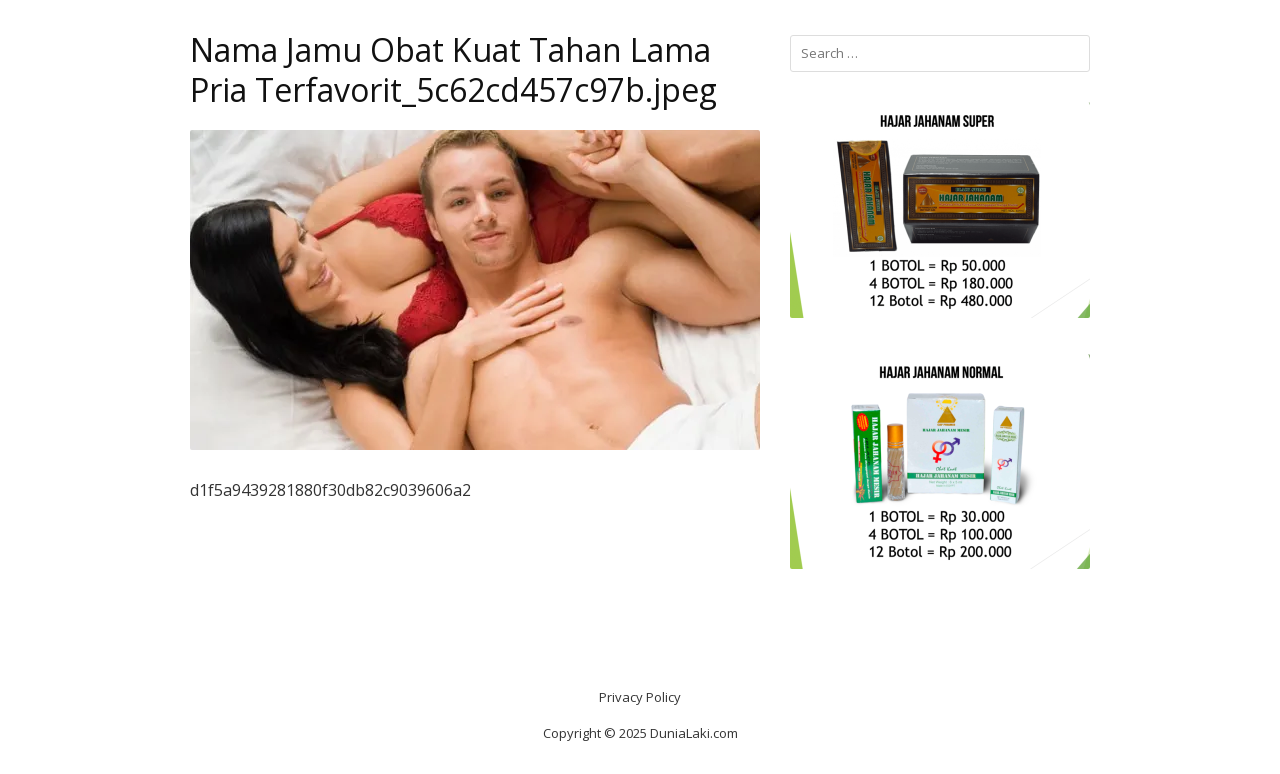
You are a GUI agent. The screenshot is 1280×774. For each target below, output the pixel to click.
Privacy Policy (640, 697)
